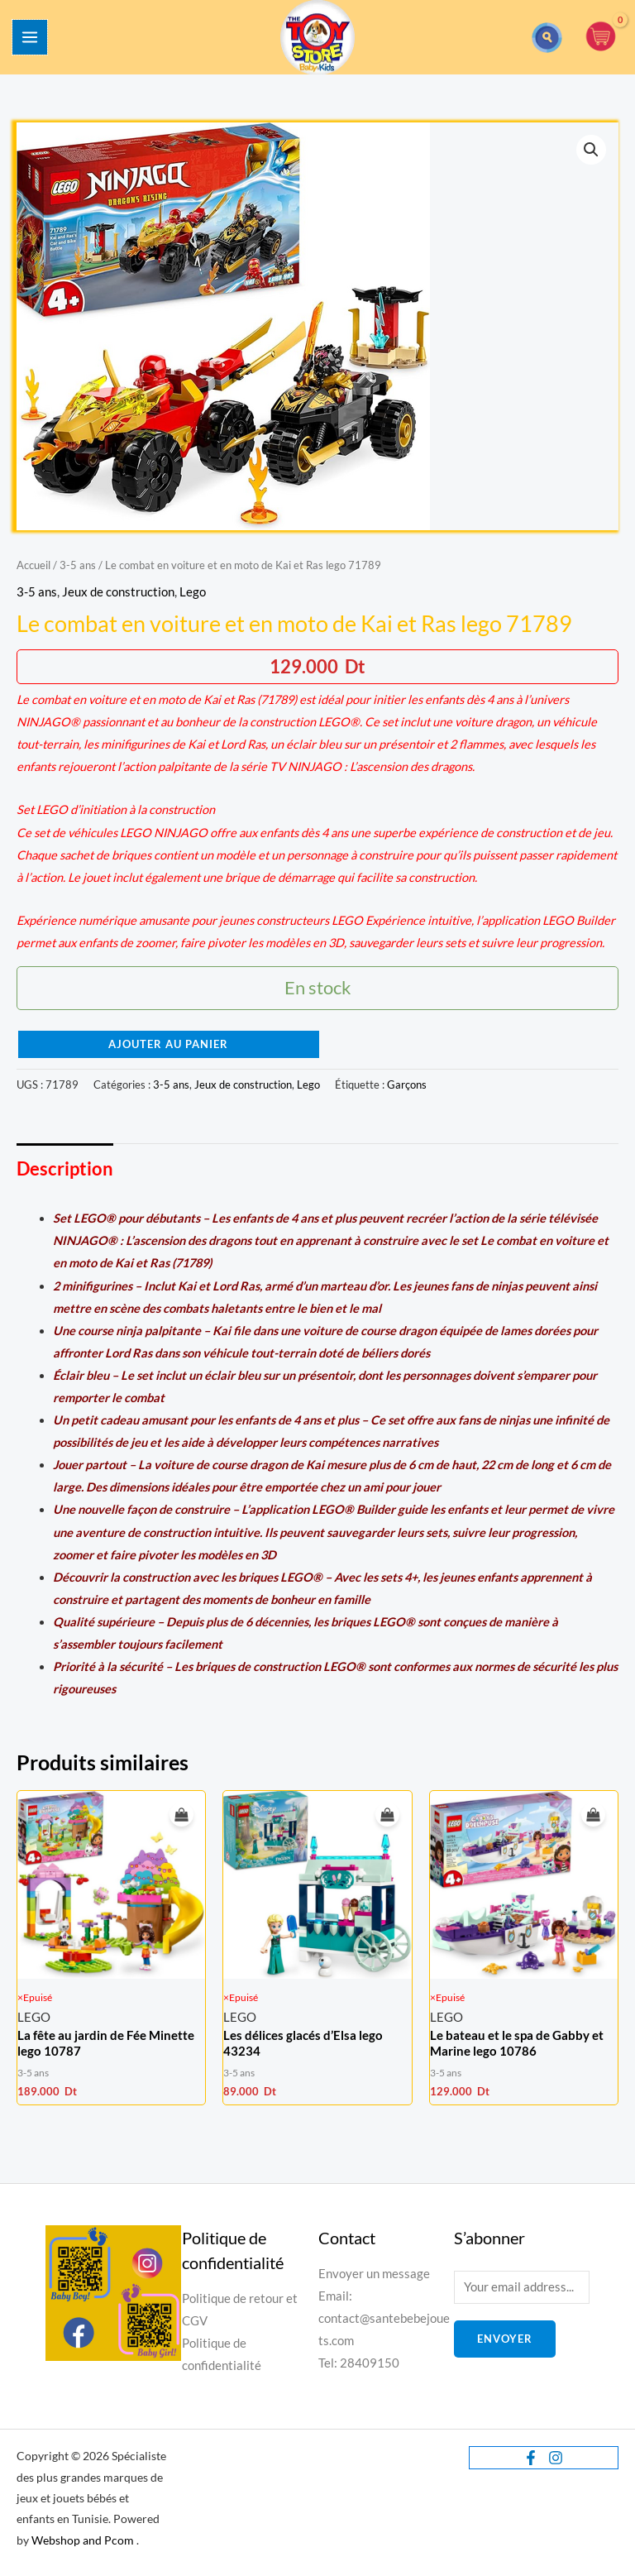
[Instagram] (555, 2457)
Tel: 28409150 (358, 2363)
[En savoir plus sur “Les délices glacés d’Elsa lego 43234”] (387, 1815)
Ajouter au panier (168, 1044)
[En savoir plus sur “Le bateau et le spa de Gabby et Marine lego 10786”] (593, 1815)
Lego (192, 592)
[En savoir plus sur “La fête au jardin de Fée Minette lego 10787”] (181, 1815)
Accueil (33, 565)
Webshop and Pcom (82, 2540)
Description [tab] (65, 1168)
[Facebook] (530, 2457)
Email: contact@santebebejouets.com (384, 2318)
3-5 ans (78, 565)
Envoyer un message (374, 2274)
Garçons (407, 1084)
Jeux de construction (118, 592)
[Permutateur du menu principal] (29, 37)
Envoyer (504, 2338)
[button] (547, 38)
